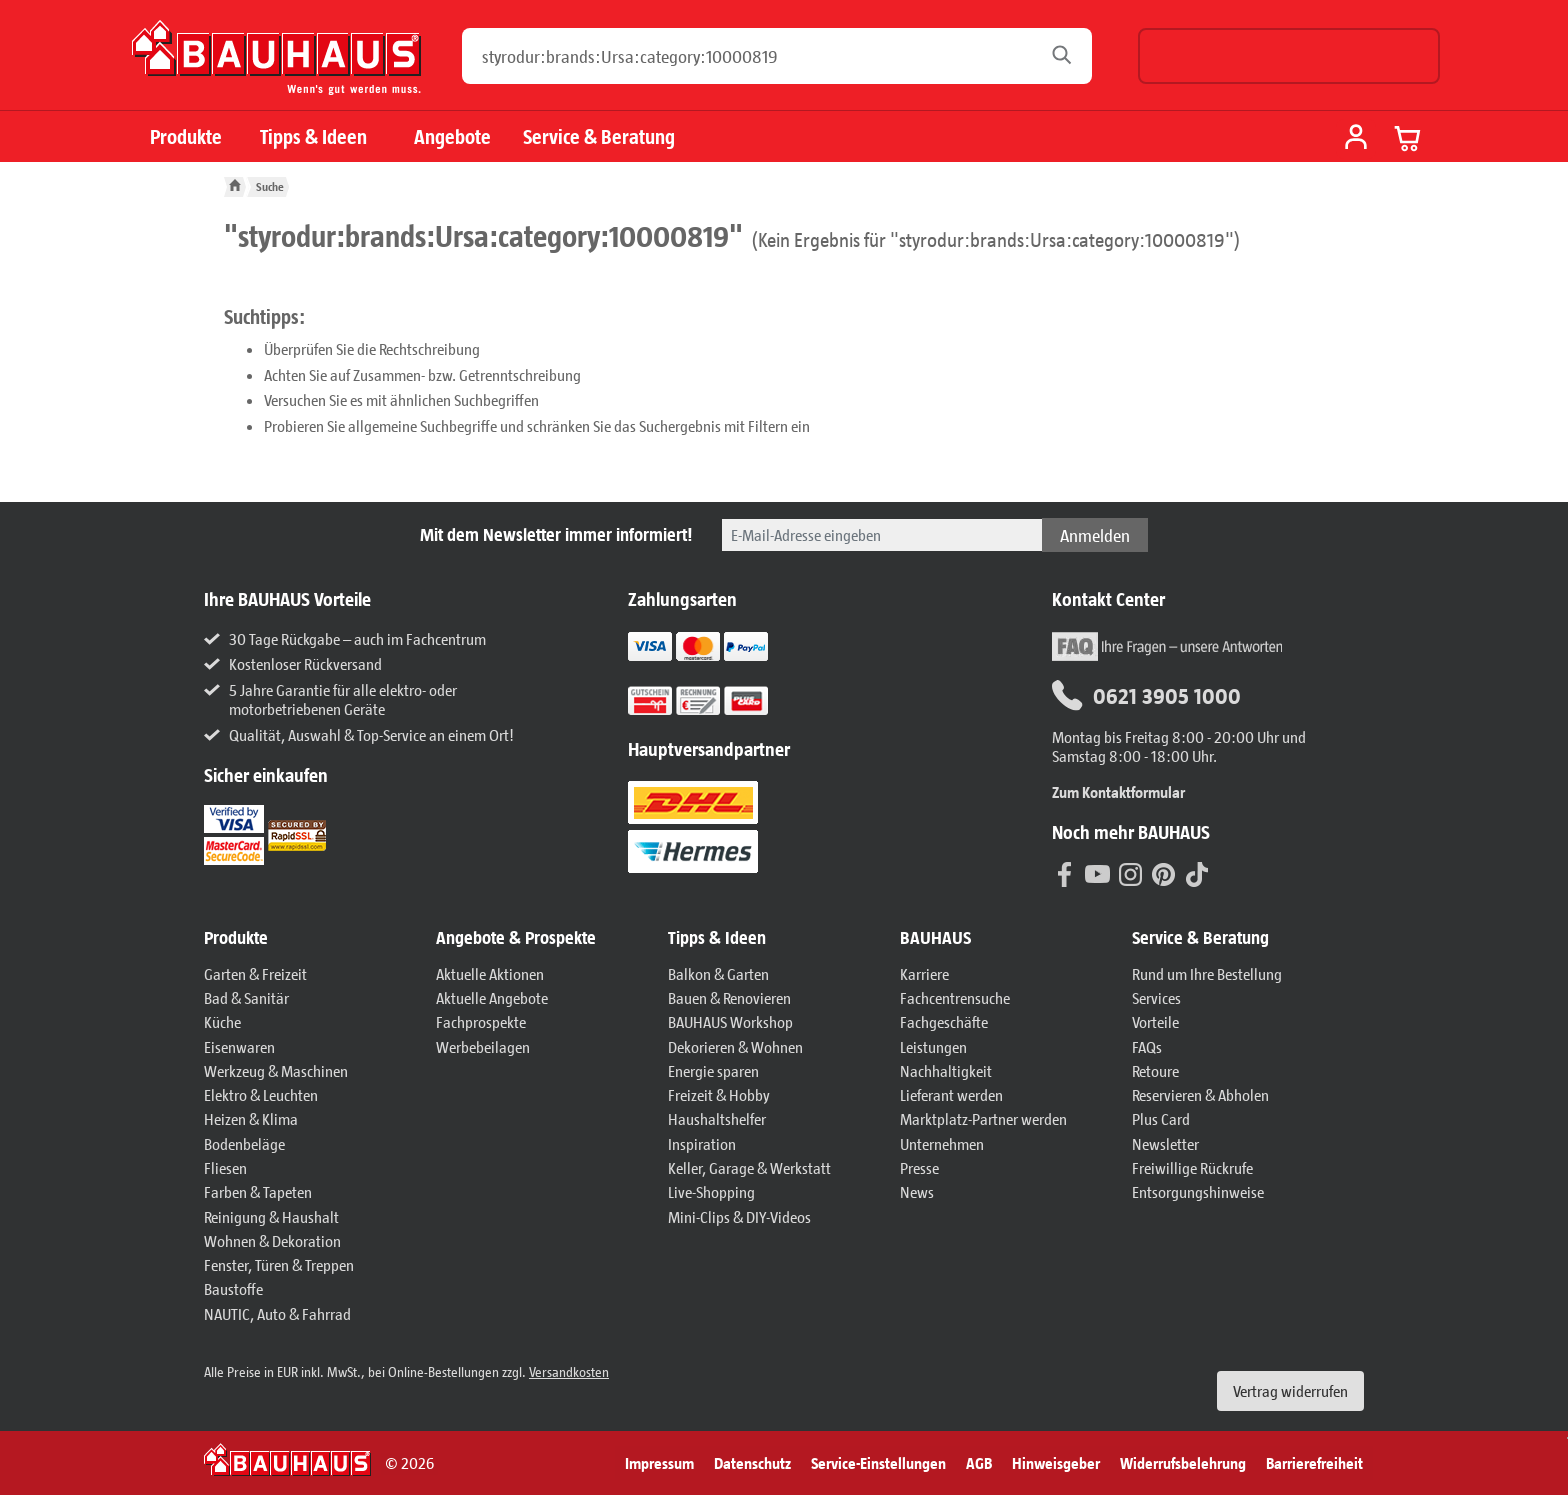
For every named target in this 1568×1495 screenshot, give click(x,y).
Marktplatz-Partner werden (983, 1118)
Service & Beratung (599, 136)
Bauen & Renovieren (729, 997)
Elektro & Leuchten (261, 1094)
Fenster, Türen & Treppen (279, 1264)
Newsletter (1165, 1143)
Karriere (924, 973)
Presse (919, 1167)
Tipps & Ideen (313, 136)
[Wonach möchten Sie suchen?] (757, 56)
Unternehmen (942, 1143)
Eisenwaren (239, 1046)
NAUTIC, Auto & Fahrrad (277, 1313)
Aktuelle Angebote (492, 997)
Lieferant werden (951, 1094)
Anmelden (1095, 535)
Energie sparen (713, 1070)
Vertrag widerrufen (1290, 1390)
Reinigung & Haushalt (271, 1216)
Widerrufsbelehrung (1183, 1462)
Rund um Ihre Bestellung (1207, 973)
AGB (979, 1462)
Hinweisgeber (1056, 1462)
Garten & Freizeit (255, 973)
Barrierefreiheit (1314, 1462)
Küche (222, 1021)
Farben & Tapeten (258, 1191)
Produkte (186, 136)
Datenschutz (752, 1462)
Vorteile (1155, 1021)
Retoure (1155, 1070)
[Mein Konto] (1356, 139)
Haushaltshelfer (717, 1118)
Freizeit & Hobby (719, 1094)
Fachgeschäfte (944, 1021)
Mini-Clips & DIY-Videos (739, 1216)
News (917, 1191)
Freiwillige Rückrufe (1192, 1167)
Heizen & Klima (251, 1118)
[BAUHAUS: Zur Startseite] (276, 65)
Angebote (452, 136)
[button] (310, 938)
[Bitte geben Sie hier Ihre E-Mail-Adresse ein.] (882, 535)
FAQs (1147, 1046)
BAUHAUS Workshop (730, 1021)
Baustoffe (233, 1288)
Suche (270, 186)
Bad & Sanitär (246, 997)
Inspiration (702, 1143)
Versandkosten (569, 1371)
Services (1156, 997)
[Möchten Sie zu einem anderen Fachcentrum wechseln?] (1289, 56)
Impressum (659, 1462)
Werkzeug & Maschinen (276, 1070)
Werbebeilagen (483, 1046)
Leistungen (933, 1046)
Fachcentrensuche (955, 997)
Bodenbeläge (244, 1143)
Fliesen (225, 1167)
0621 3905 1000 (1146, 695)
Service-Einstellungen (878, 1462)
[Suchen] (1067, 56)
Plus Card (1161, 1118)
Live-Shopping (711, 1191)
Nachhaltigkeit (946, 1070)
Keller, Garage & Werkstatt (749, 1167)
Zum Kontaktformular (1118, 791)
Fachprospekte (481, 1021)
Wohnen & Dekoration (272, 1240)
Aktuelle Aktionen (490, 973)
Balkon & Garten (718, 973)
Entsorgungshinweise (1198, 1191)
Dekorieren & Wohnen (735, 1046)
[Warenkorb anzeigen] (1408, 138)
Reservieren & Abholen (1200, 1094)
